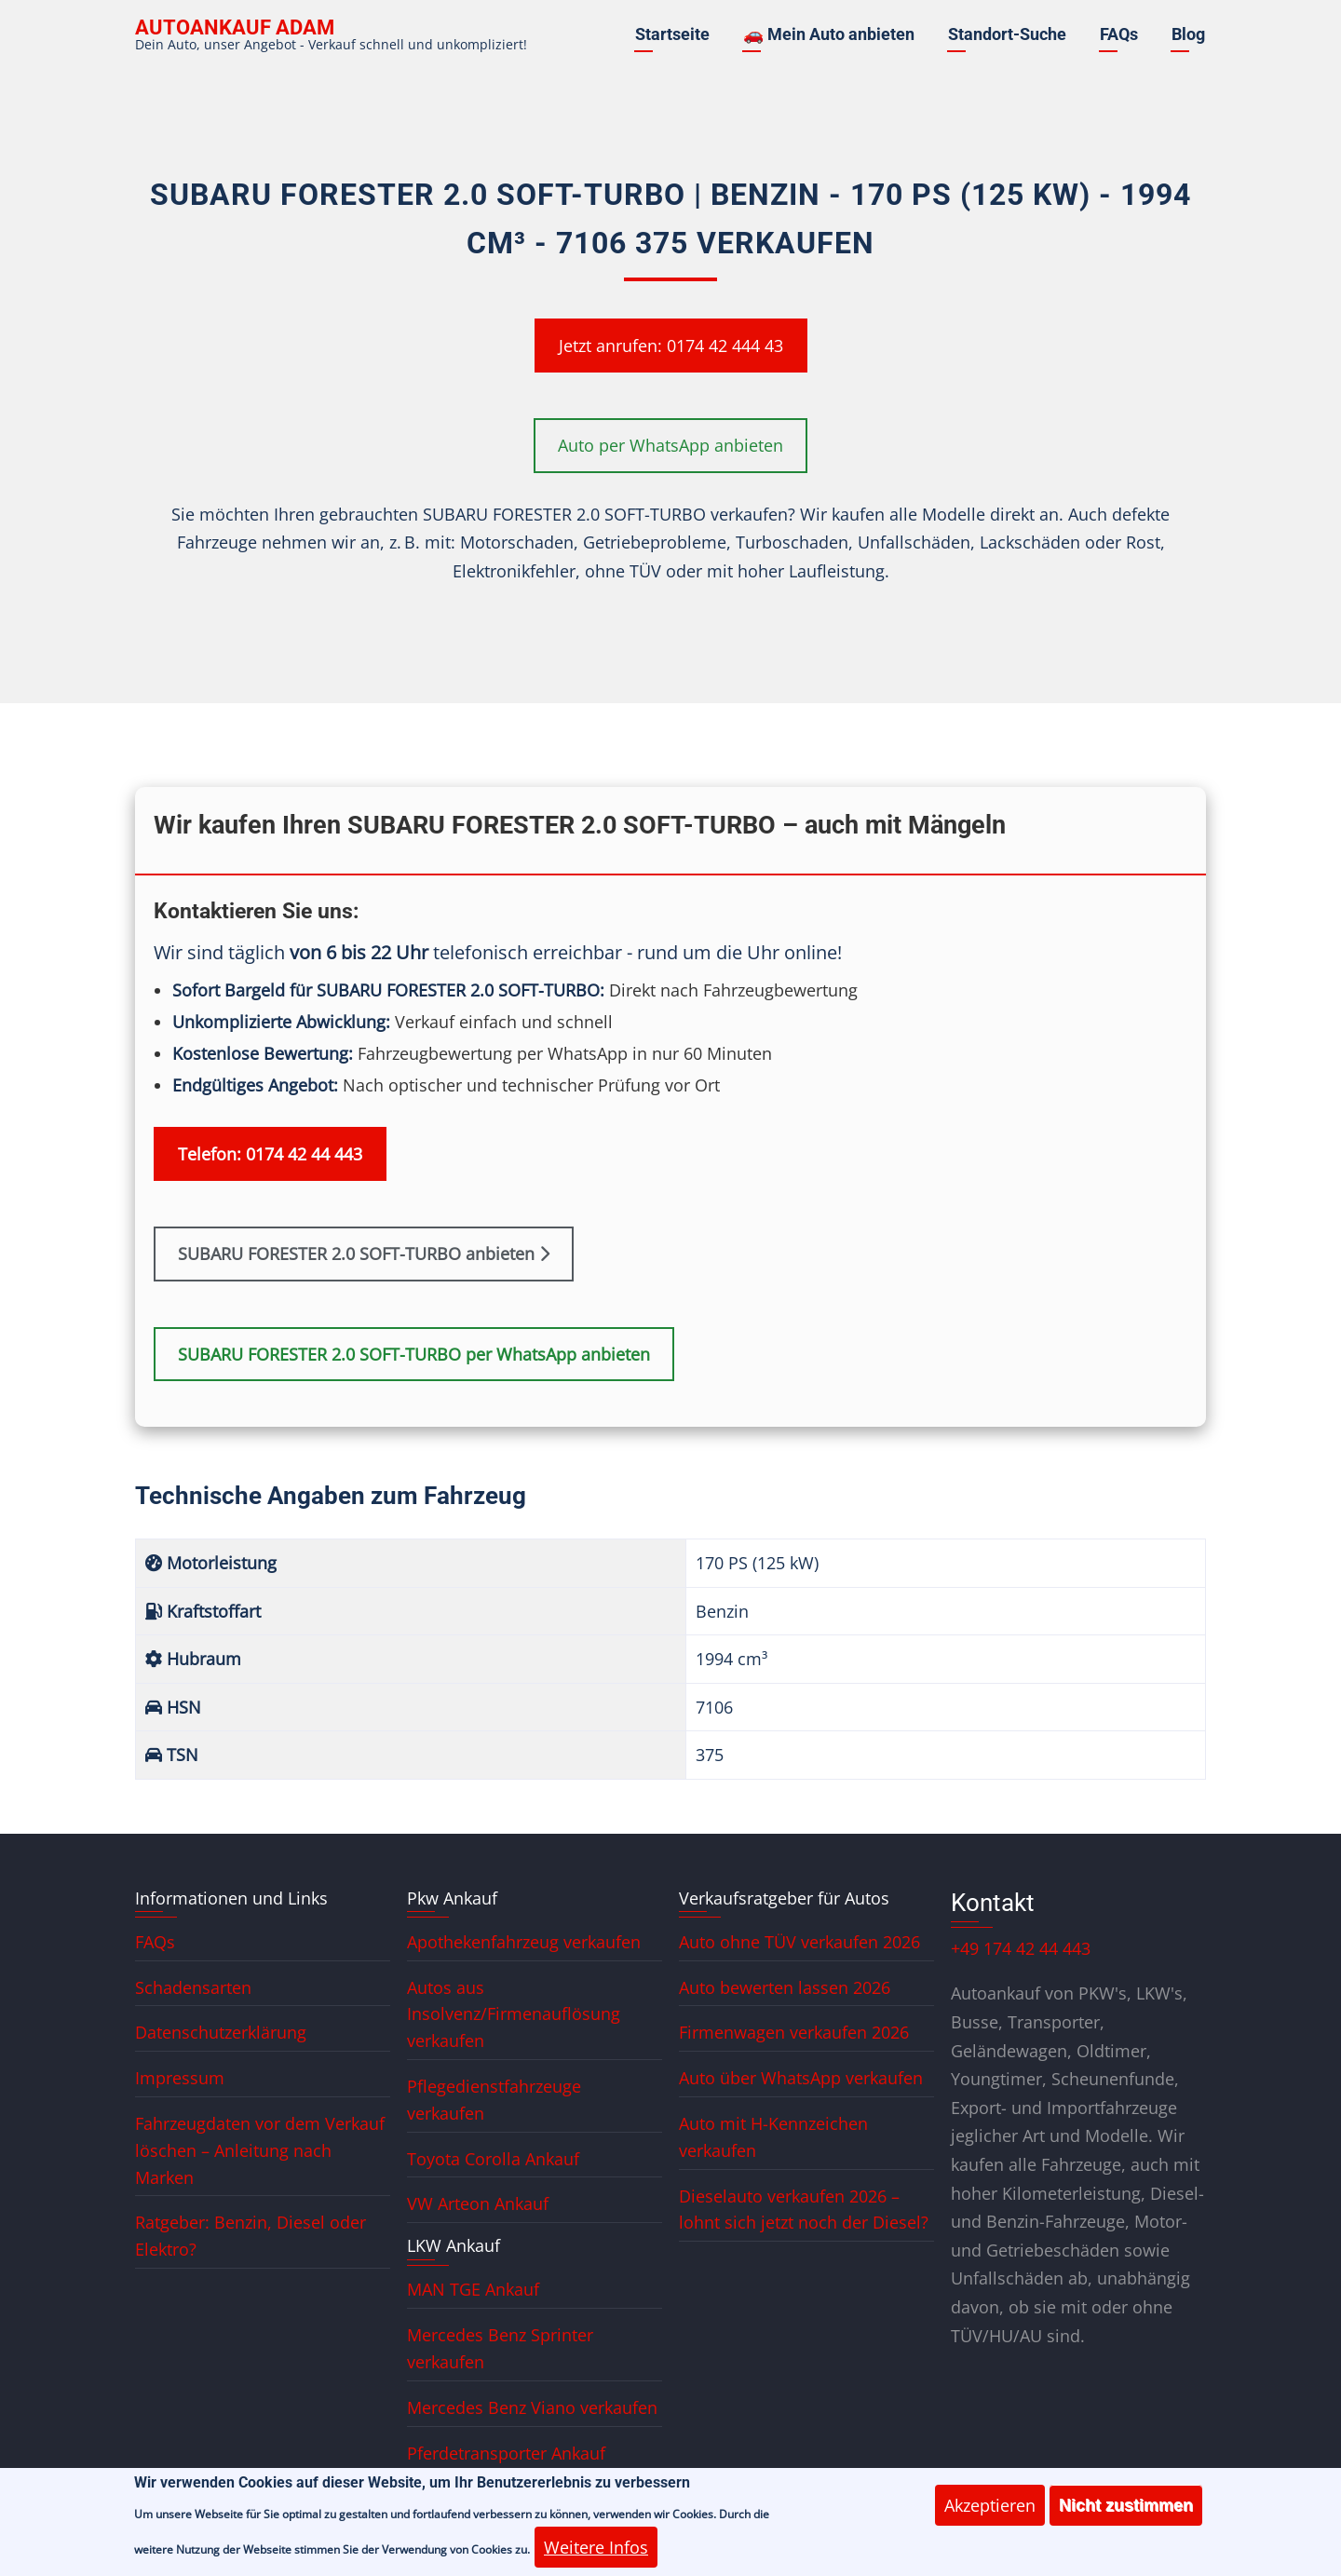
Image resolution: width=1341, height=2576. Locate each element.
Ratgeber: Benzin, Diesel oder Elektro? (250, 2235)
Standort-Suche (1007, 34)
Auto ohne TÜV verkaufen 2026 (799, 1942)
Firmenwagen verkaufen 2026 (794, 2032)
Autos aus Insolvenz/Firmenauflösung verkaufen (513, 2014)
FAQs (1119, 34)
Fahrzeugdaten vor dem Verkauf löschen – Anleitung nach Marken (260, 2150)
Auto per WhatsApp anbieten (670, 445)
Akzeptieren (990, 2516)
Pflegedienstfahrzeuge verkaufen (494, 2099)
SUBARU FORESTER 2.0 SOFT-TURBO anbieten (363, 1253)
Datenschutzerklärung (220, 2032)
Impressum (179, 2078)
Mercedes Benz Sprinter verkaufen (500, 2348)
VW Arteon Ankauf (478, 2203)
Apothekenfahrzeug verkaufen (524, 1942)
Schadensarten (193, 1987)
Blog (1188, 34)
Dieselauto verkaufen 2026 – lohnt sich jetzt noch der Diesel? (803, 2209)
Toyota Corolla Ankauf (493, 2159)
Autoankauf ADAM (234, 27)
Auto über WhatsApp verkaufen (801, 2078)
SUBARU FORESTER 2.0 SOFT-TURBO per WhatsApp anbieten (414, 1354)
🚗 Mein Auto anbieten (828, 34)
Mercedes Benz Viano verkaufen (532, 2407)
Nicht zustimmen (1126, 2516)
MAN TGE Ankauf (473, 2289)
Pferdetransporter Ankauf (506, 2453)
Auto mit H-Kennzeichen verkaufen (773, 2137)
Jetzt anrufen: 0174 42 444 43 (671, 345)
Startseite (672, 34)
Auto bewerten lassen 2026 (784, 1987)
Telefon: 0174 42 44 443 (270, 1154)
